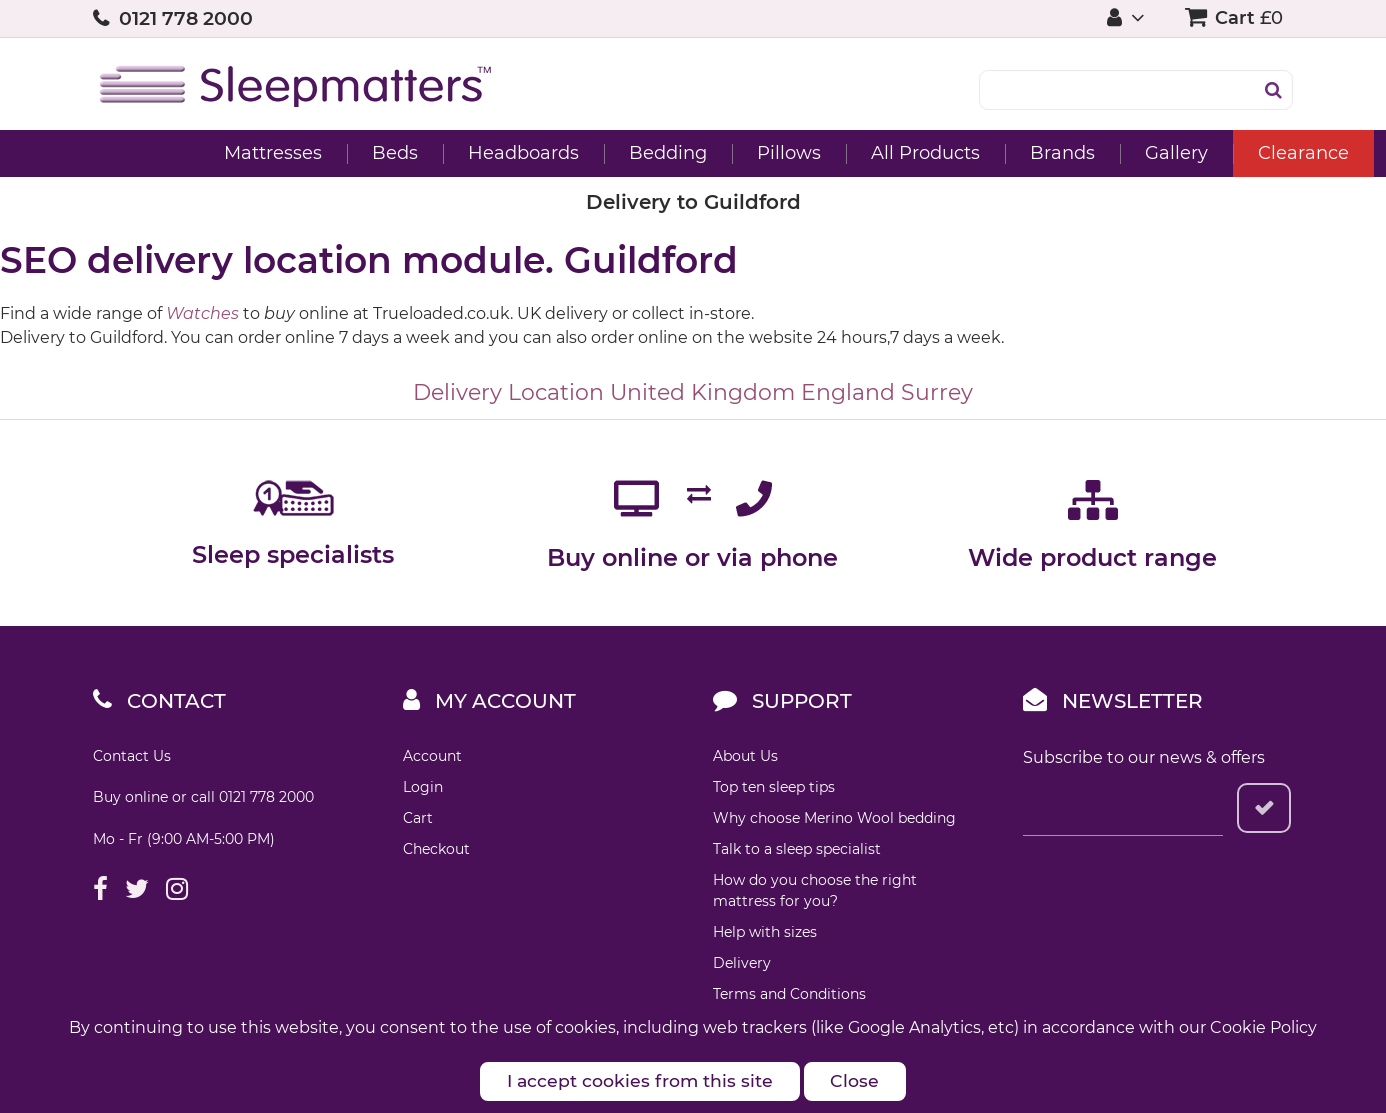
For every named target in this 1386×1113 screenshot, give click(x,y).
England (848, 392)
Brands (969, 153)
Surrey (937, 392)
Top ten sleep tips (774, 787)
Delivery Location (508, 392)
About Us (745, 756)
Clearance (1210, 153)
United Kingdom (702, 392)
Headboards (430, 153)
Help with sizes (765, 932)
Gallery (1083, 153)
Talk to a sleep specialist (797, 849)
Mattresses (180, 153)
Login (423, 787)
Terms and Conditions (789, 994)
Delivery (742, 963)
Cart (418, 818)
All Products (832, 153)
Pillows (696, 153)
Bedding (575, 153)
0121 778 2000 (186, 18)
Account (432, 756)
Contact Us (132, 756)
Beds (302, 153)
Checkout (436, 849)
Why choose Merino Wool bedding (834, 818)
